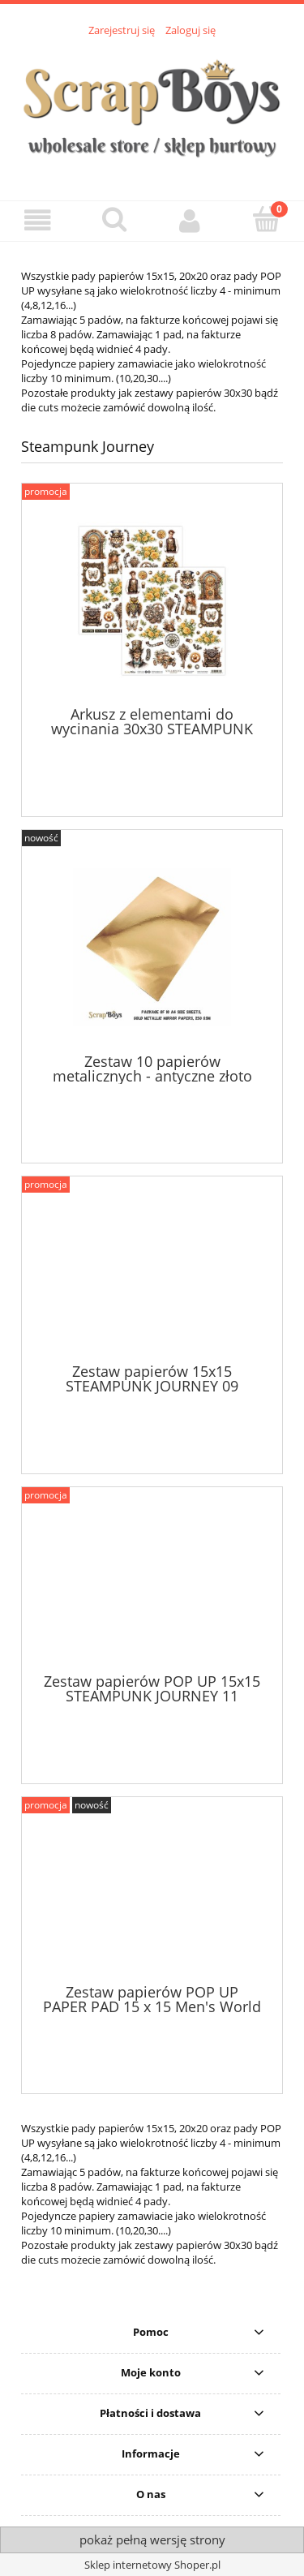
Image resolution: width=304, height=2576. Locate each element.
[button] (38, 220)
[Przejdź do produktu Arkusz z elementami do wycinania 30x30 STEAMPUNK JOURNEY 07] (152, 601)
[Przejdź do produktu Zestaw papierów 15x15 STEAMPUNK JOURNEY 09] (152, 1275)
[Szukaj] (114, 219)
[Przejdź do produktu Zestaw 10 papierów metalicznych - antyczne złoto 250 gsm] (152, 947)
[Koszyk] (266, 219)
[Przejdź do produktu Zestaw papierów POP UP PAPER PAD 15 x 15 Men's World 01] (152, 1896)
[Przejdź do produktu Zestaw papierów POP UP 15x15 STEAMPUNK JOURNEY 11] (152, 1586)
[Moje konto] (190, 220)
